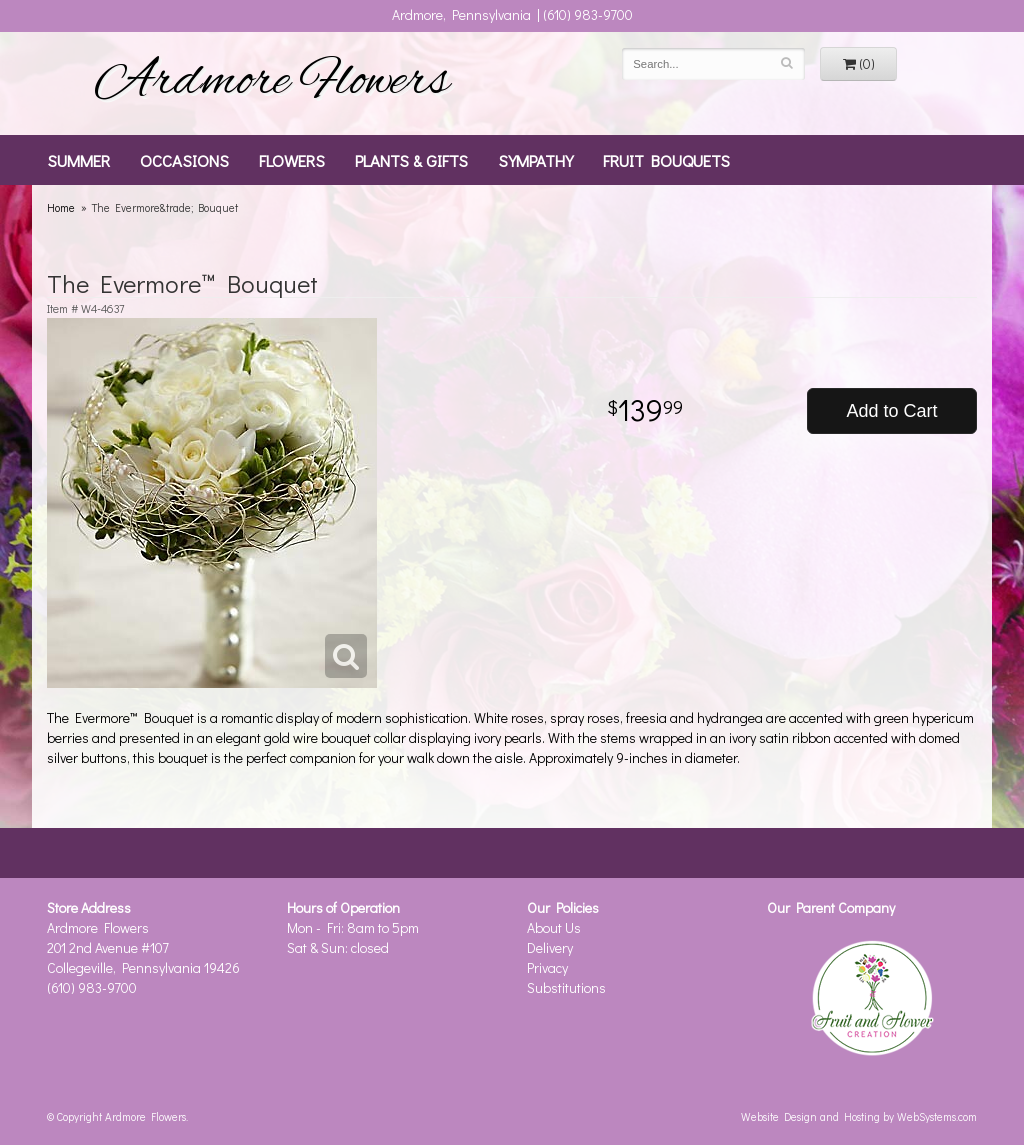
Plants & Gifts (411, 160)
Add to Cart (891, 411)
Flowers (292, 160)
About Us (554, 927)
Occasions (184, 160)
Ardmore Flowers (272, 83)
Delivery (550, 947)
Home (61, 207)
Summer (78, 160)
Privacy (547, 967)
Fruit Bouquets (666, 160)
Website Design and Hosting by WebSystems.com (859, 1116)
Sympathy (535, 160)
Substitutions (566, 987)
